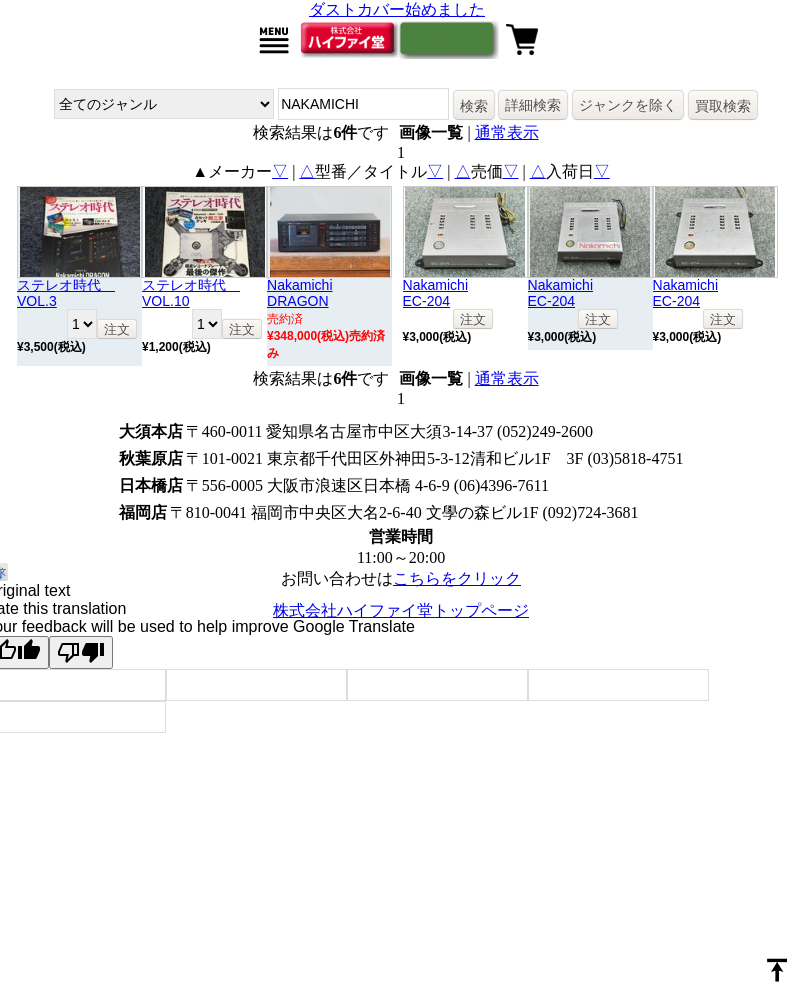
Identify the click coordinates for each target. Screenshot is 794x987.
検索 (474, 106)
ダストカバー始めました (397, 9)
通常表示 (507, 132)
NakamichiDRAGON (300, 293)
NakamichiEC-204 (436, 293)
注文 (117, 329)
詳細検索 (533, 105)
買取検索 (723, 106)
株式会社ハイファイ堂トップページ (401, 610)
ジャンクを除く (628, 105)
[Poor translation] (81, 652)
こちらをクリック (457, 578)
